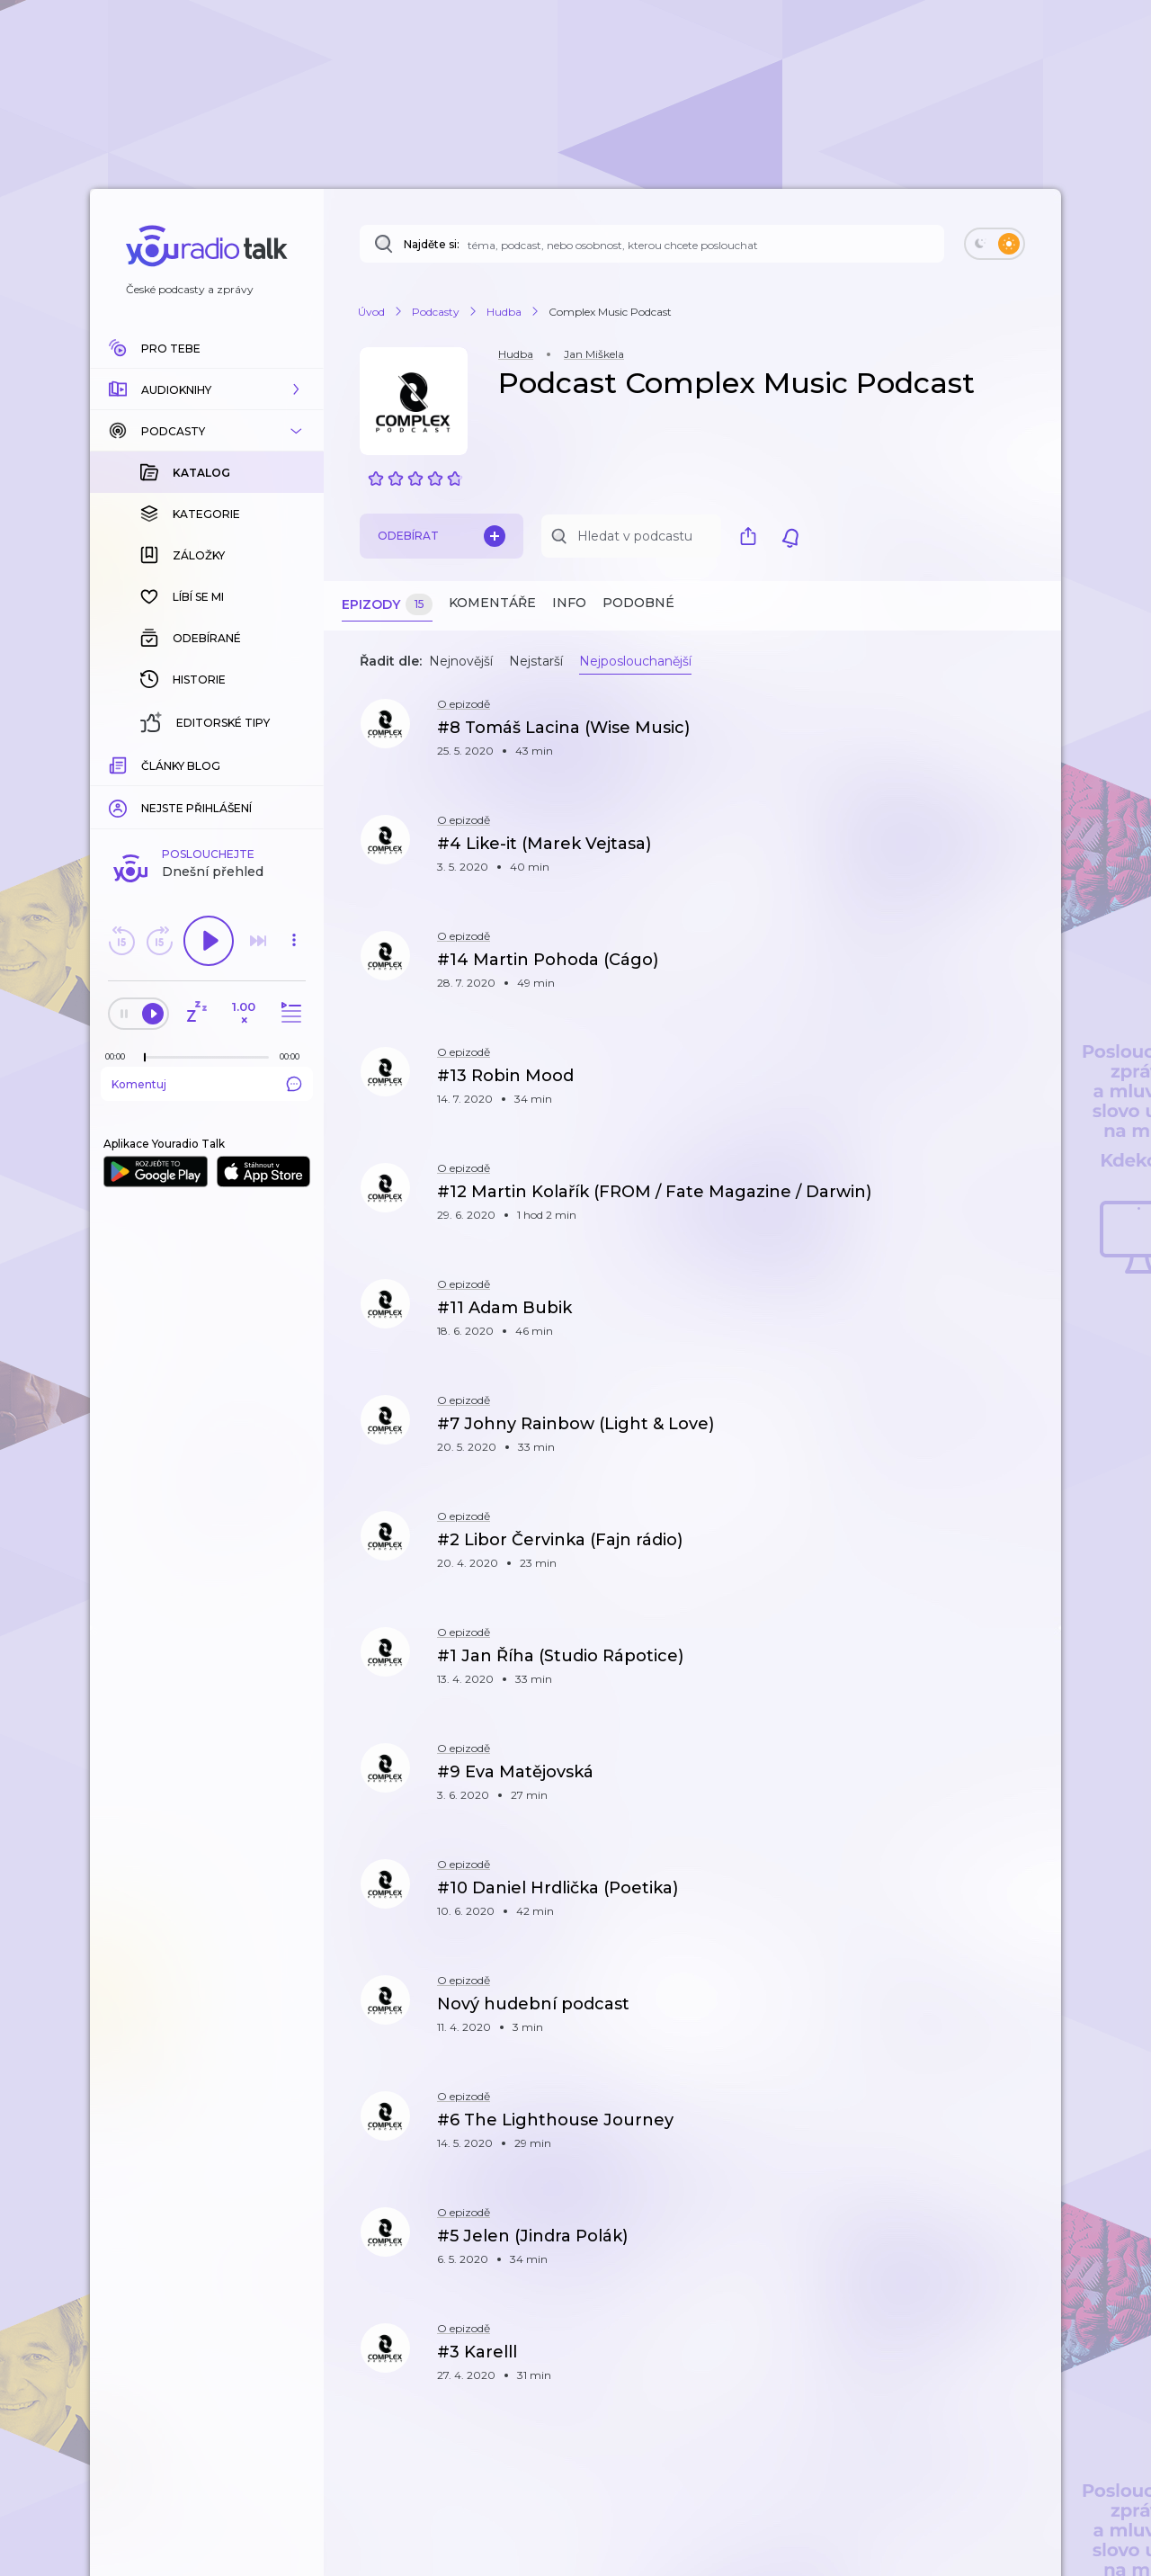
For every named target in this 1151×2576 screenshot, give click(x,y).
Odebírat (441, 536)
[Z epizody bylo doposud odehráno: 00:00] (119, 1056)
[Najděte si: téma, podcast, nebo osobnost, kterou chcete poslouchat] (652, 244)
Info (569, 603)
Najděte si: (432, 244)
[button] (207, 389)
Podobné (638, 603)
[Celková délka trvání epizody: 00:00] (294, 1056)
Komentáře (492, 603)
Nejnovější (461, 661)
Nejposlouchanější (635, 661)
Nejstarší (536, 661)
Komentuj (207, 1084)
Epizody (387, 605)
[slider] (144, 1057)
